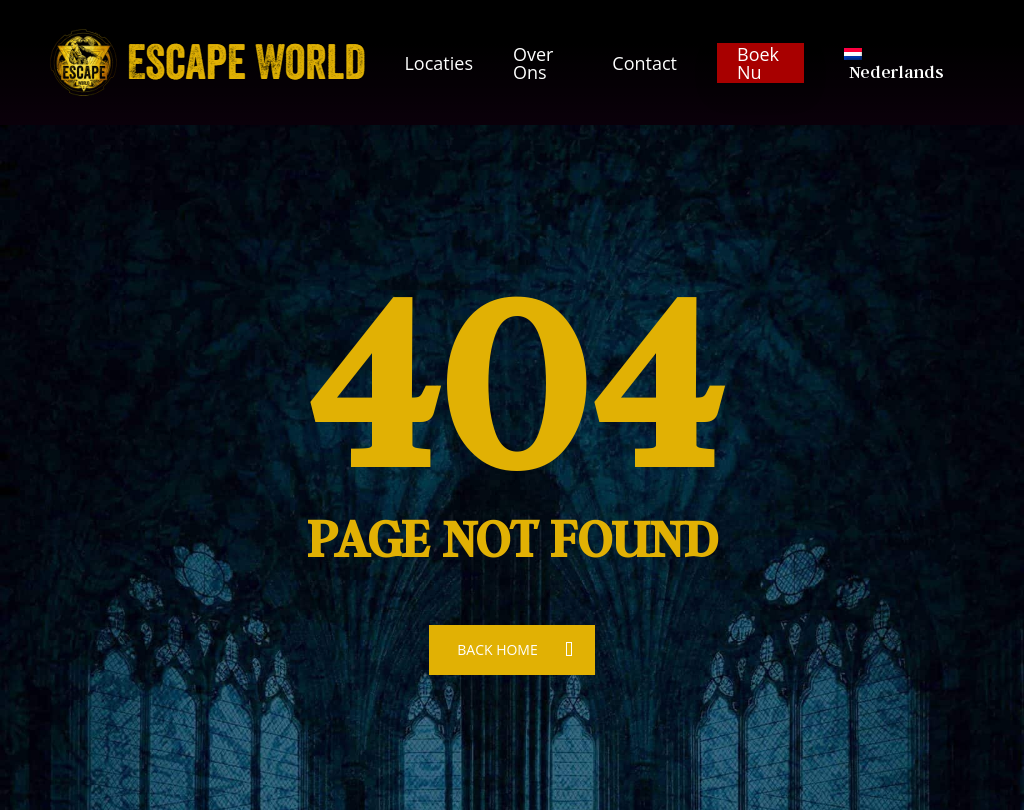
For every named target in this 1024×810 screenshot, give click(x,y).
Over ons (533, 63)
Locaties (438, 63)
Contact (644, 63)
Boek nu (758, 63)
